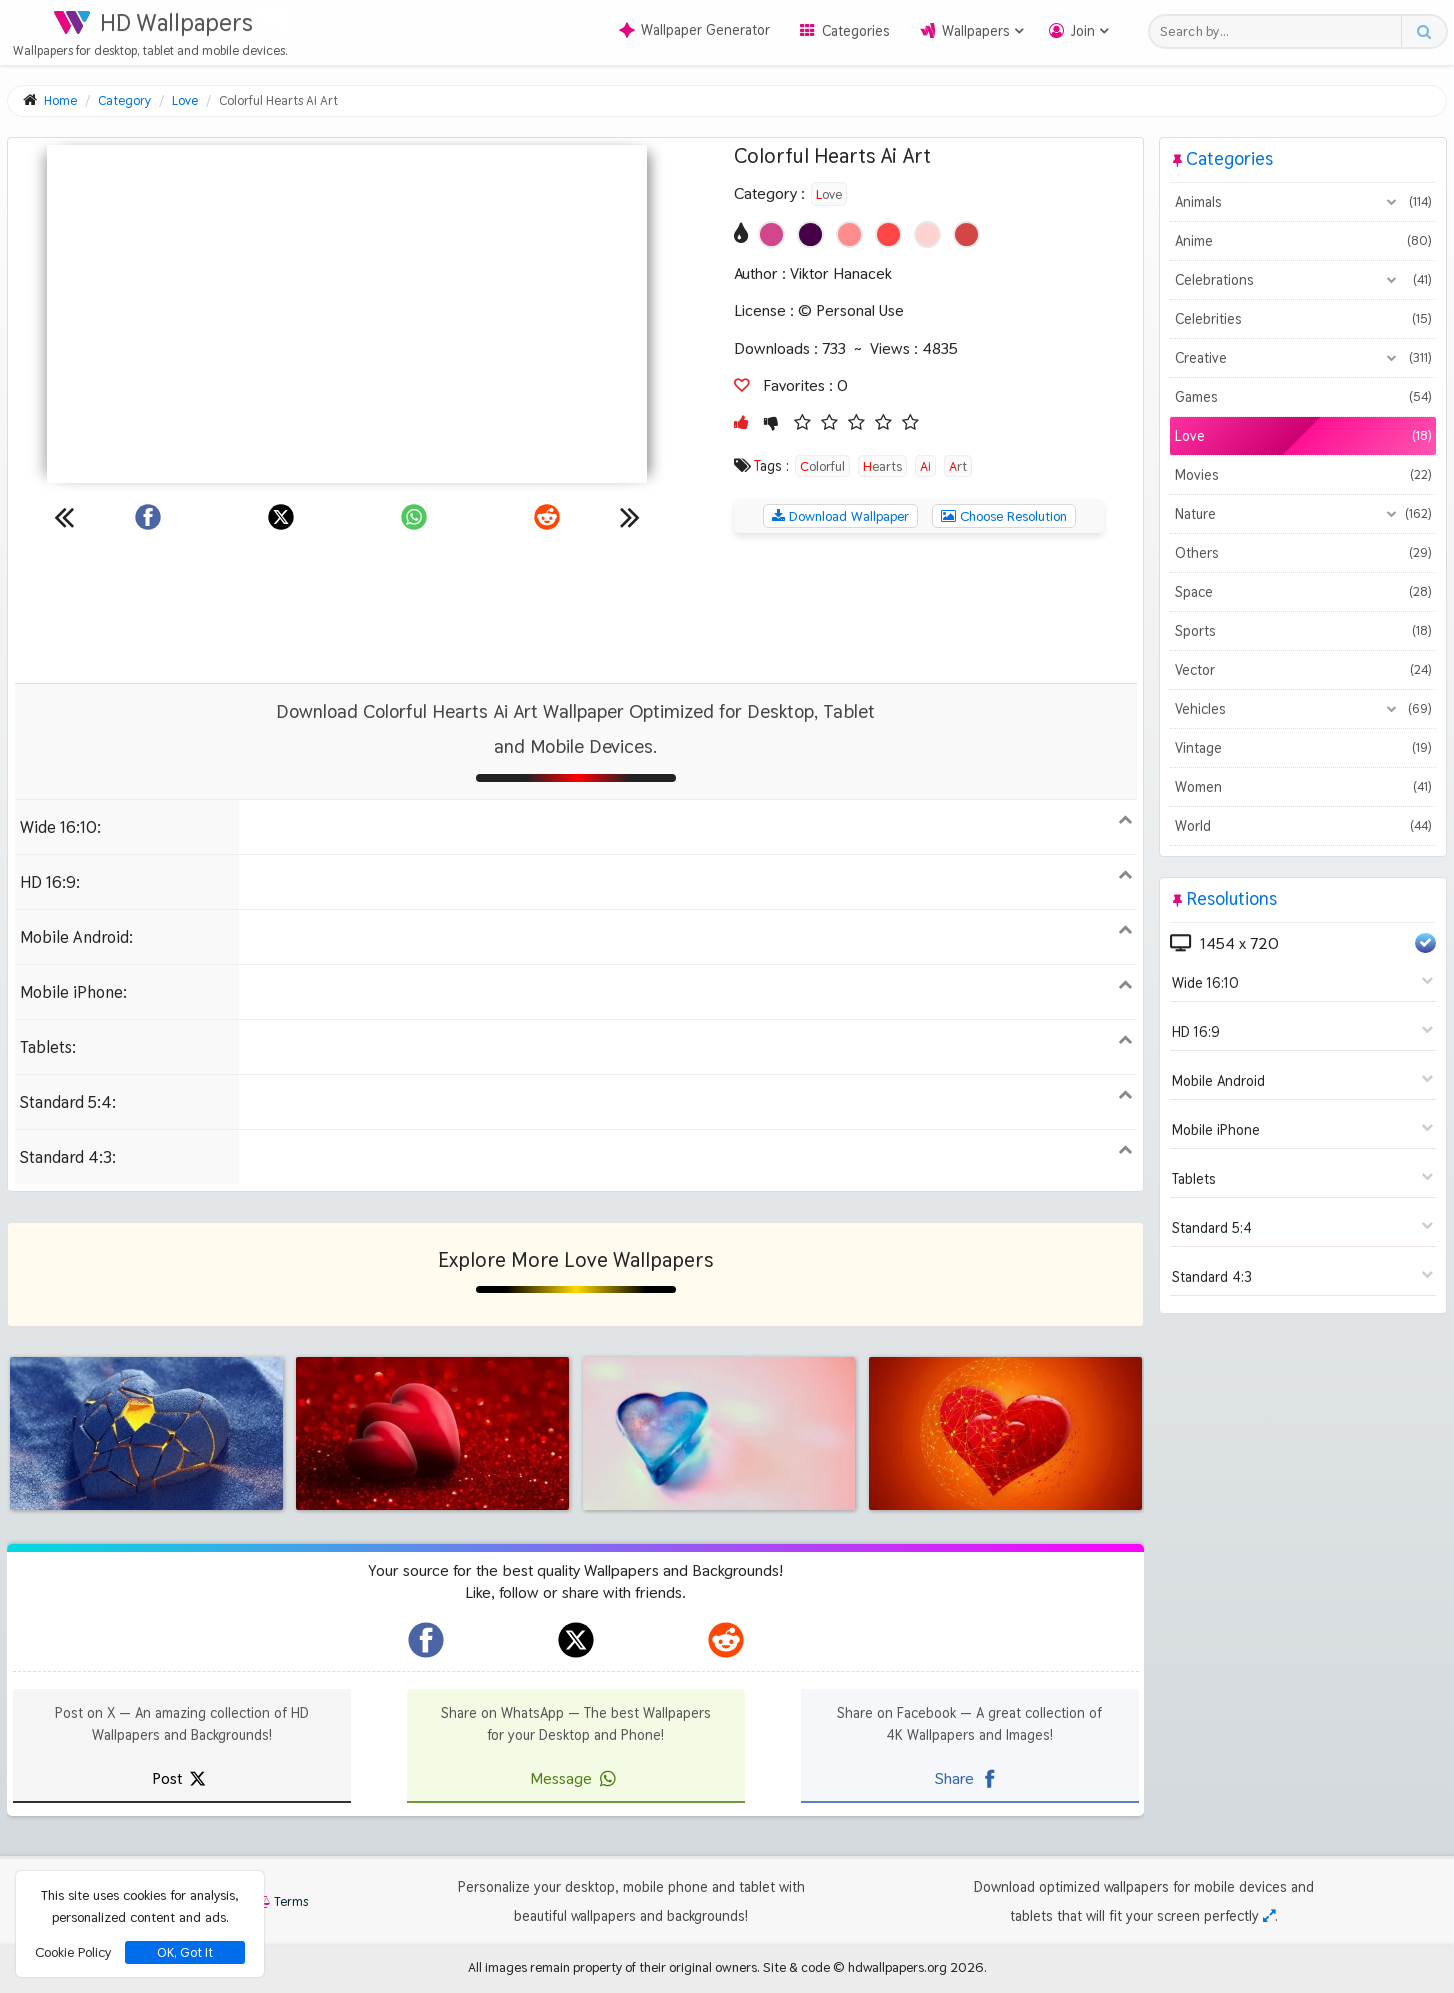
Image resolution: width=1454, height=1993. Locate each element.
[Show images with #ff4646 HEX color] (888, 234)
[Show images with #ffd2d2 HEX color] (927, 234)
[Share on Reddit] (547, 517)
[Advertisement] (576, 608)
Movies (1303, 475)
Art (958, 466)
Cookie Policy (73, 1952)
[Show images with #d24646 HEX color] (966, 234)
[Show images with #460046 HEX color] (810, 234)
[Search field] (1280, 31)
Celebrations (1303, 280)
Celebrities (1303, 319)
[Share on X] (281, 517)
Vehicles (1303, 709)
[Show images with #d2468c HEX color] (771, 234)
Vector (1303, 670)
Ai (925, 466)
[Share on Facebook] (148, 517)
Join (1083, 31)
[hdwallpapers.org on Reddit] (726, 1640)
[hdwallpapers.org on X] (576, 1640)
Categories (856, 31)
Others (1303, 553)
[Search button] (1423, 31)
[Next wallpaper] (630, 517)
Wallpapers (976, 31)
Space (1303, 592)
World (1303, 826)
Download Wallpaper (840, 516)
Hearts (882, 466)
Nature (1303, 514)
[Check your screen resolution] (1269, 1916)
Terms (281, 1901)
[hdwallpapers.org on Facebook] (426, 1640)
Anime (1303, 241)
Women (1303, 787)
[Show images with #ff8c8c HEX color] (849, 234)
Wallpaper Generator (694, 30)
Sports (1303, 631)
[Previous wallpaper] (64, 517)
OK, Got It (185, 1952)
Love (829, 194)
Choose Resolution (1004, 516)
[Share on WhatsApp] (414, 517)
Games (1303, 397)
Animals (1303, 202)
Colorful (822, 466)
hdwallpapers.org (897, 1967)
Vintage (1303, 748)
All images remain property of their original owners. (614, 1967)
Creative (1303, 358)
